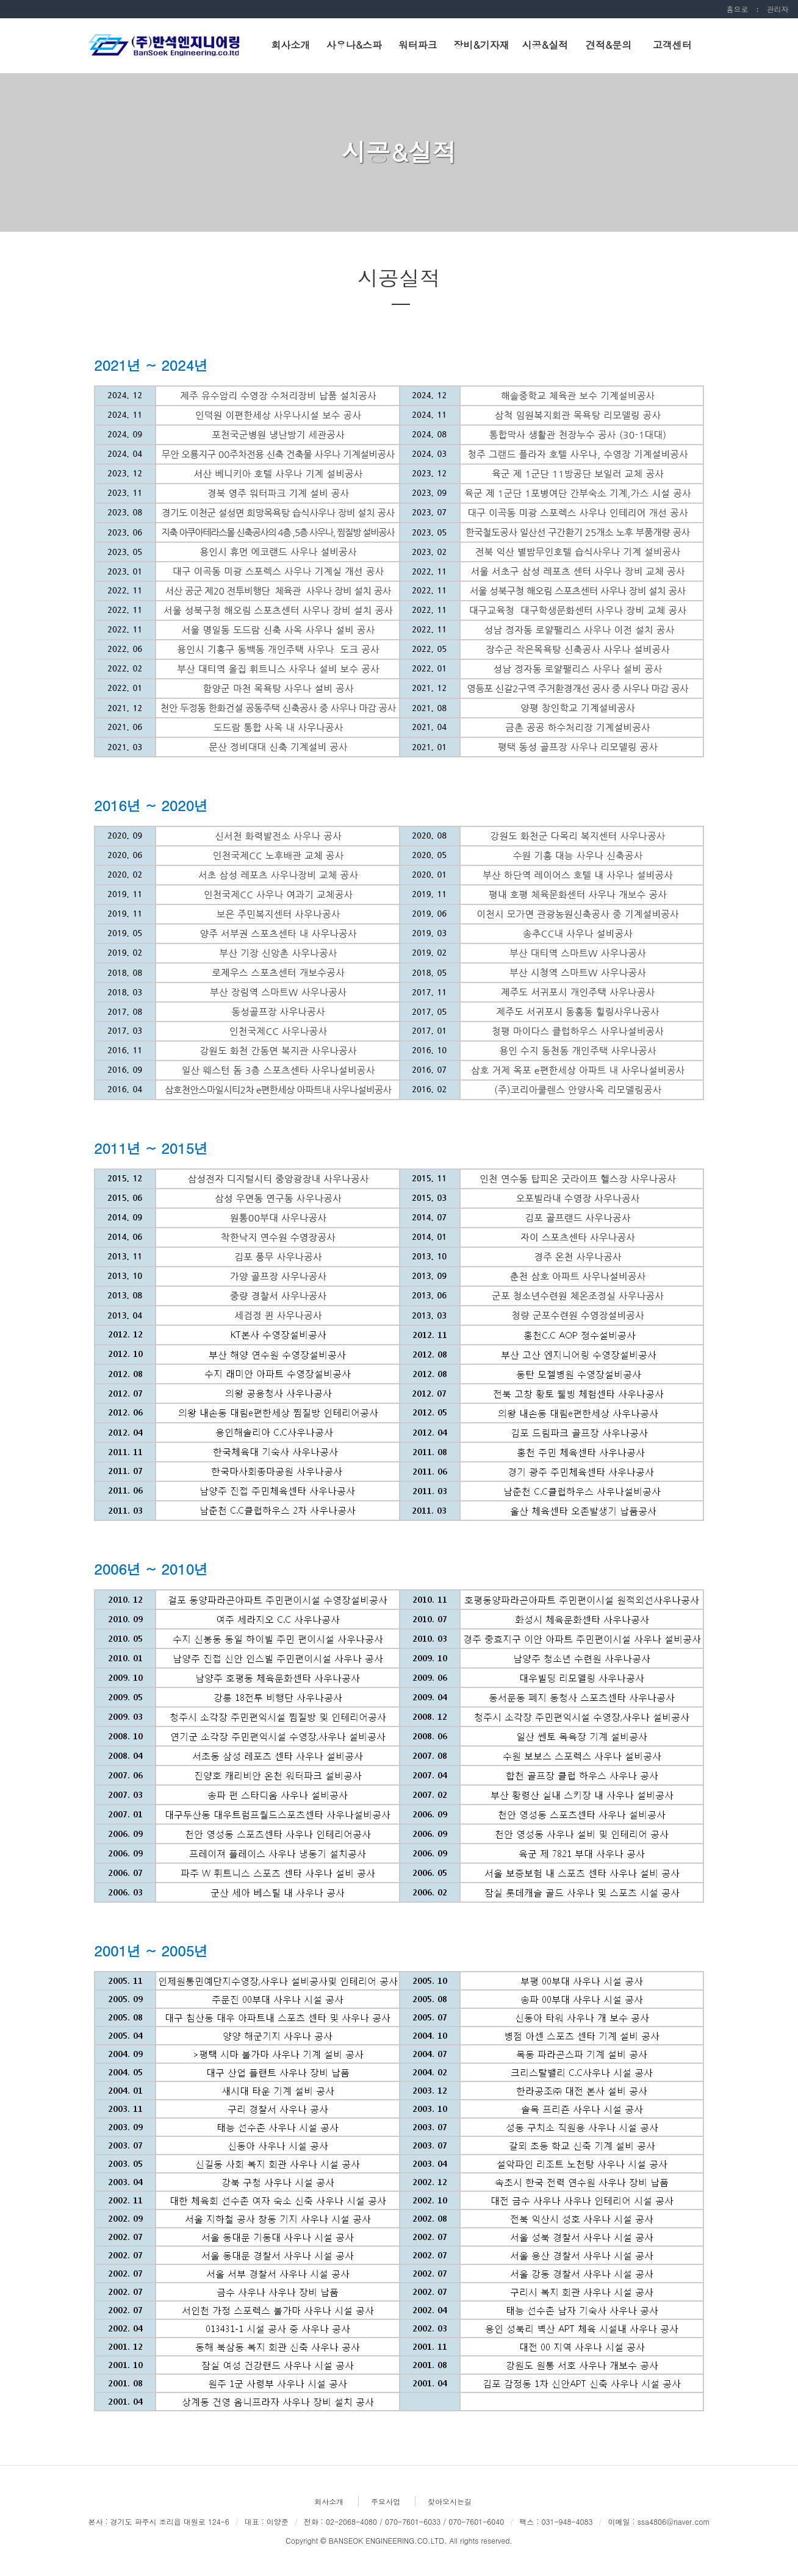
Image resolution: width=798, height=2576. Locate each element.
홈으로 (737, 9)
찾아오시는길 (450, 2501)
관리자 (777, 9)
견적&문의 (608, 45)
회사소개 (290, 45)
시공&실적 (545, 45)
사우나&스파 (354, 45)
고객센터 (672, 45)
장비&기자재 (481, 45)
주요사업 (385, 2501)
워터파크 (417, 45)
